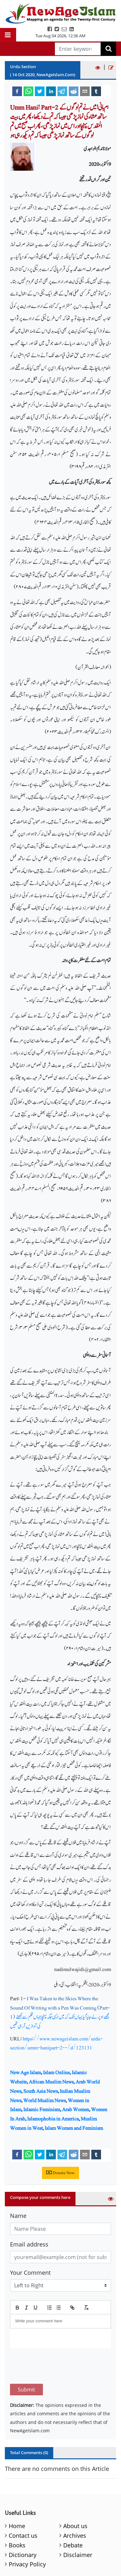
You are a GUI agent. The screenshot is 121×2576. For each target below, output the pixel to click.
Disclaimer (77, 2524)
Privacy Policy (27, 2534)
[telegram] (62, 91)
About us (75, 2495)
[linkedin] (51, 91)
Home (17, 2495)
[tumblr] (96, 91)
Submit (26, 2359)
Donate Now (60, 2172)
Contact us (23, 2505)
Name (18, 2215)
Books (17, 2515)
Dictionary (22, 2524)
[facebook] (17, 91)
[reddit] (73, 91)
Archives (74, 2505)
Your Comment (30, 2272)
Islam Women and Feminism (74, 2128)
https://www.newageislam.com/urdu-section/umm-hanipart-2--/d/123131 (56, 2043)
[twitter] (40, 91)
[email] (85, 91)
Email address (29, 2244)
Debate (73, 2515)
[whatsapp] (28, 91)
